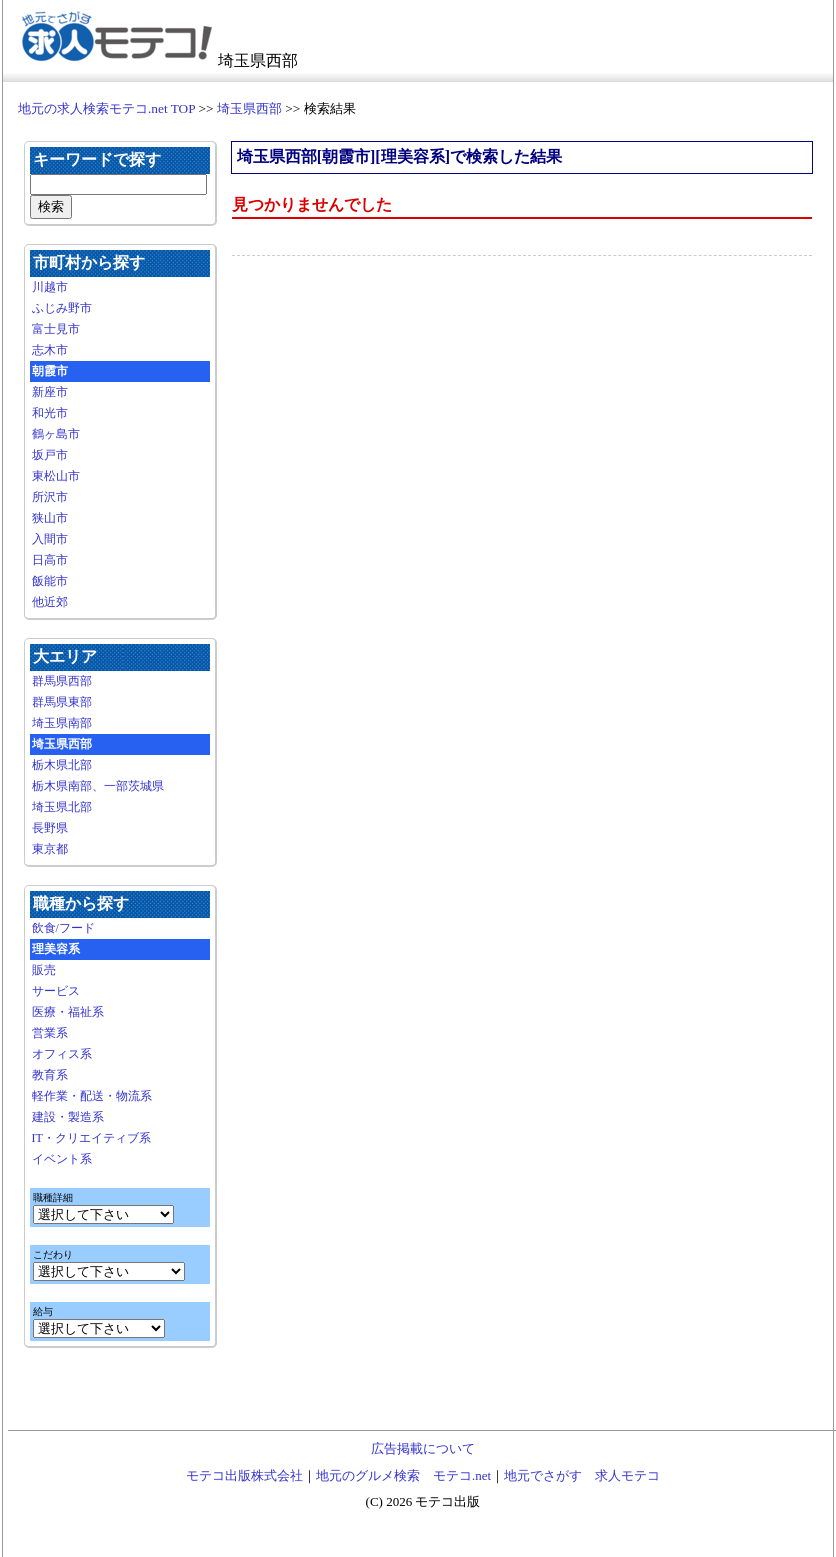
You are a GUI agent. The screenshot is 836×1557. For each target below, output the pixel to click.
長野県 (50, 828)
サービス (56, 991)
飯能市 (50, 581)
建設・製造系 (68, 1117)
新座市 (50, 392)
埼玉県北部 (62, 807)
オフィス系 (62, 1054)
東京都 (50, 849)
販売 (44, 970)
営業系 (50, 1033)
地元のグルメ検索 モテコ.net (403, 1475)
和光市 (50, 413)
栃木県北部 (62, 765)
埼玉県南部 (62, 723)
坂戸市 (50, 455)
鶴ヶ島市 (56, 434)
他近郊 (50, 602)
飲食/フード (63, 928)
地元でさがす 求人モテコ (582, 1475)
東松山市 (56, 476)
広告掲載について (423, 1448)
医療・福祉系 (68, 1012)
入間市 (50, 539)
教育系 (50, 1075)
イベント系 (62, 1159)
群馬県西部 (62, 681)
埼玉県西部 (249, 108)
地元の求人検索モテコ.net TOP (106, 108)
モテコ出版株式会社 (244, 1475)
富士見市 (56, 329)
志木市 (50, 350)
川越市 (50, 287)
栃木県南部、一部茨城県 (98, 786)
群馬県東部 (62, 702)
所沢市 (50, 497)
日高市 (50, 560)
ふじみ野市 (62, 308)
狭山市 (50, 518)
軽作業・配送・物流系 (92, 1096)
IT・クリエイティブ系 (91, 1138)
